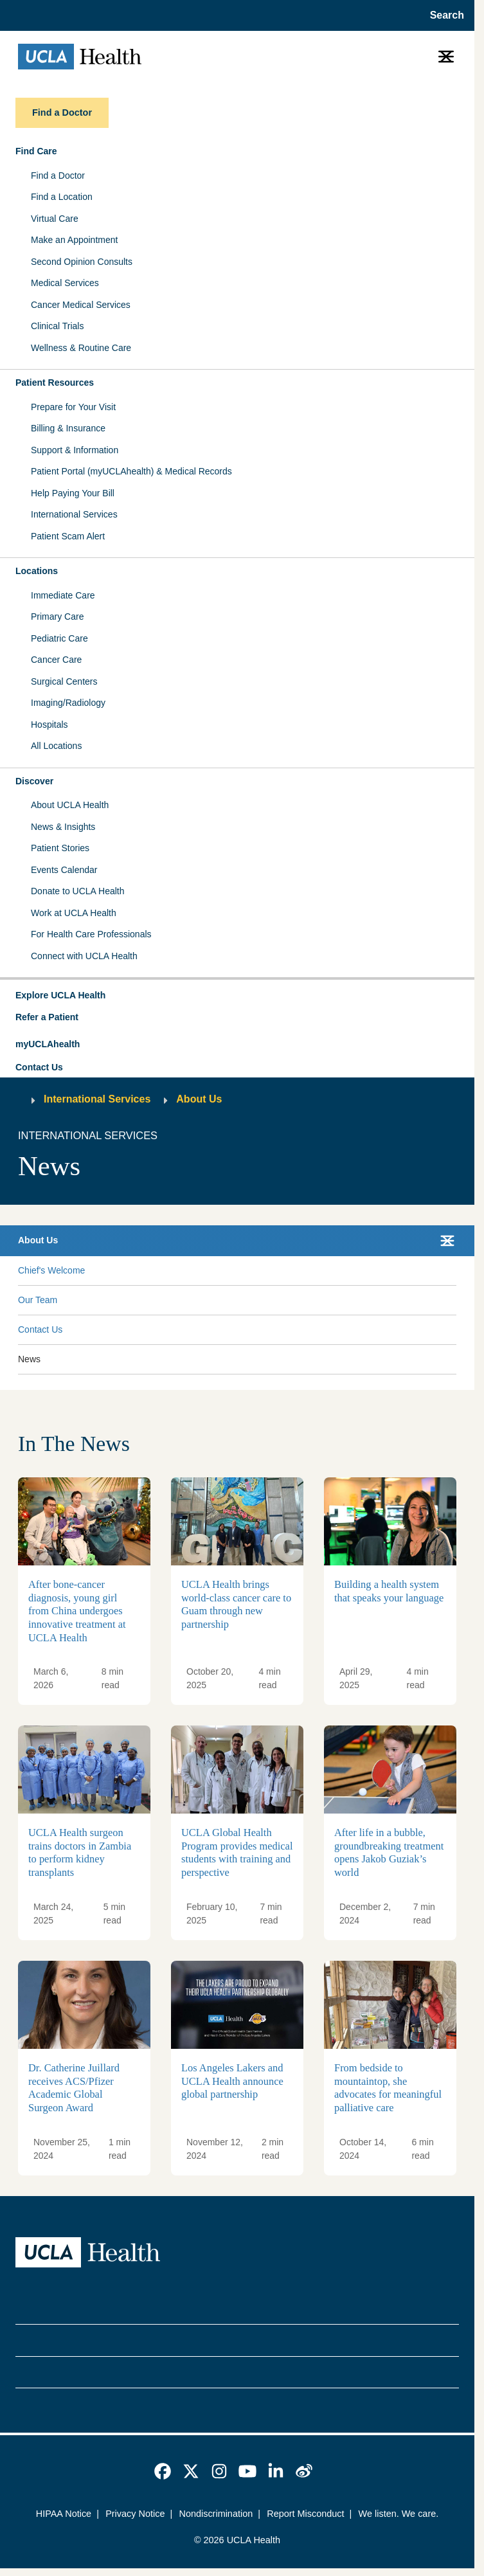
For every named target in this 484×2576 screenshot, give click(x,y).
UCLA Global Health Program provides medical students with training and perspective (236, 1853)
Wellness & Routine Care (81, 348)
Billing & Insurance (68, 428)
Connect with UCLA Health (84, 956)
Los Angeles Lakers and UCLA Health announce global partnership (232, 2081)
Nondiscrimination (216, 2513)
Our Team (37, 1300)
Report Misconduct (305, 2513)
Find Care (36, 151)
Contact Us (39, 1067)
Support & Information (74, 450)
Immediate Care (63, 595)
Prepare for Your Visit (73, 407)
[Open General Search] (443, 15)
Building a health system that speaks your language (389, 1592)
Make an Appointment (74, 240)
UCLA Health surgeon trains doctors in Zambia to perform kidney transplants (79, 1853)
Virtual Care (54, 218)
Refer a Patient (46, 1017)
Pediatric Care (59, 638)
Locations (36, 571)
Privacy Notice (135, 2513)
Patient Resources (54, 382)
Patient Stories (60, 848)
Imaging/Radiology (68, 703)
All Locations (56, 746)
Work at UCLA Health (73, 913)
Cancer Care (56, 659)
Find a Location (62, 197)
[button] (237, 996)
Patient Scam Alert (68, 536)
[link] (162, 2471)
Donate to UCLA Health (78, 891)
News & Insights (63, 827)
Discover (34, 781)
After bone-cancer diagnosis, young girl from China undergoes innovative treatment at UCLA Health (77, 1611)
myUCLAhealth (47, 1044)
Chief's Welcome (51, 1270)
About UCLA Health (70, 805)
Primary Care (57, 616)
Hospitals (49, 724)
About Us (199, 1099)
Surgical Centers (64, 681)
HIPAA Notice (63, 2513)
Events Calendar (64, 870)
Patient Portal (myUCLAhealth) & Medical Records (131, 471)
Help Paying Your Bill (72, 493)
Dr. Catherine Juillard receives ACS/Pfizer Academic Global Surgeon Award (74, 2088)
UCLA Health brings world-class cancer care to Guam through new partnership (236, 1605)
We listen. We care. (399, 2513)
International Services (74, 514)
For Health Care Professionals (91, 934)
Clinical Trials (57, 326)
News (29, 1359)
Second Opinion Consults (81, 262)
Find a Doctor (58, 175)
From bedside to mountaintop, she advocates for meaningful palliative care (388, 2088)
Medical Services (65, 283)
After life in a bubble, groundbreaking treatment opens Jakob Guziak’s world (389, 1853)
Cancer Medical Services (80, 305)
